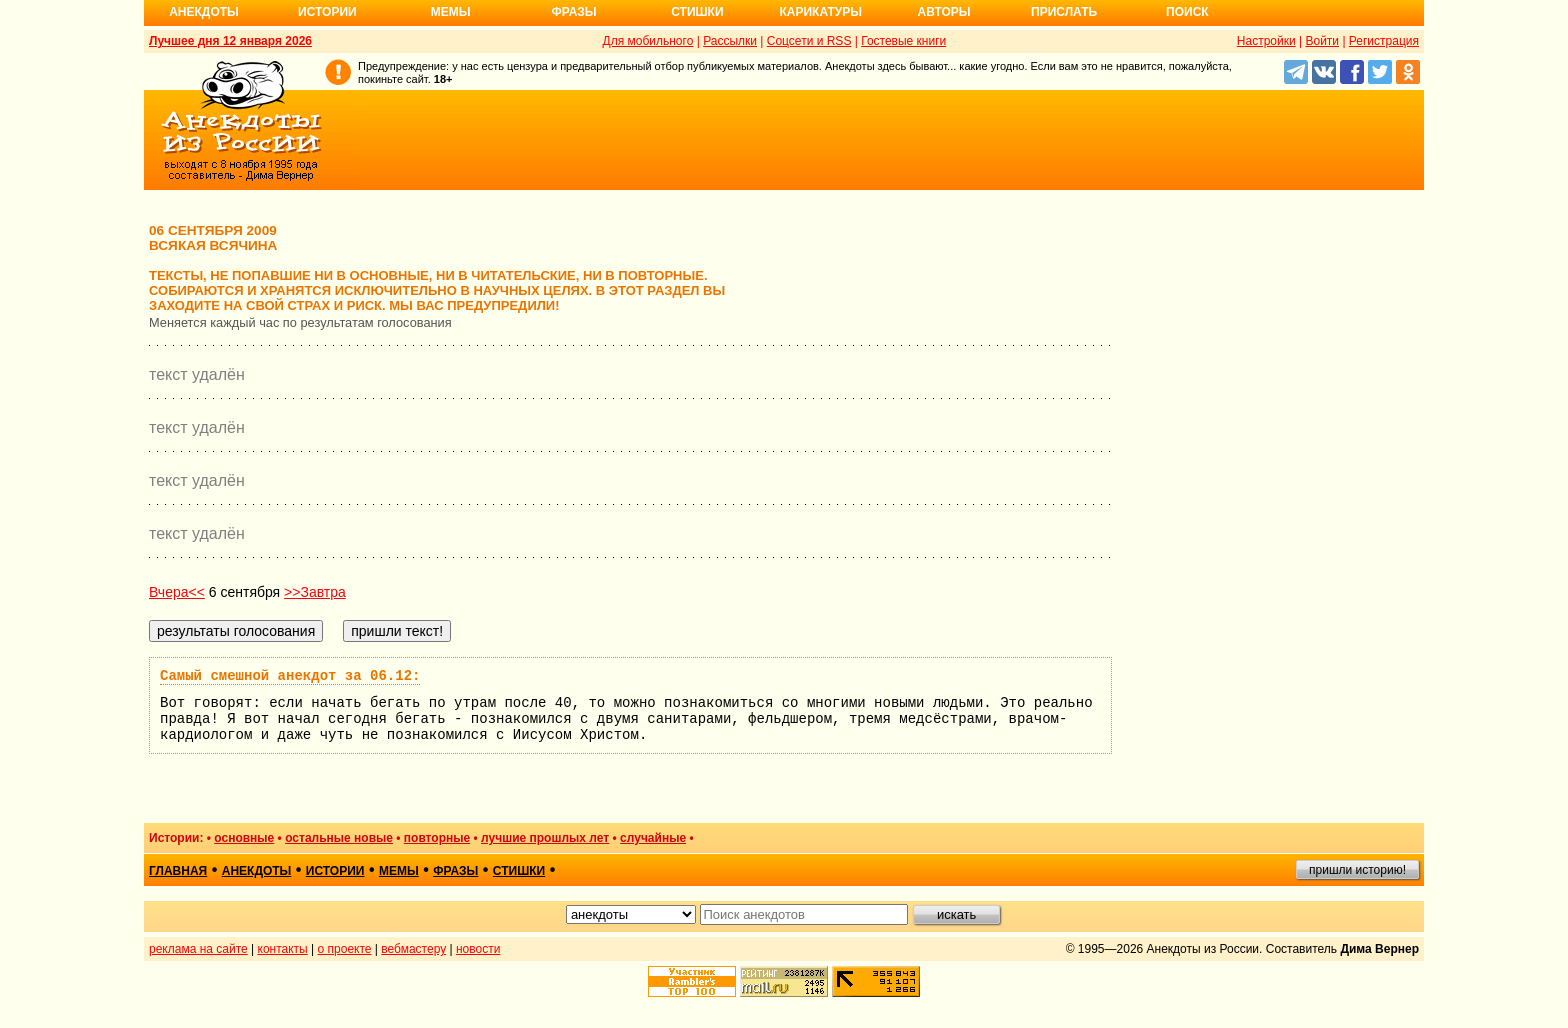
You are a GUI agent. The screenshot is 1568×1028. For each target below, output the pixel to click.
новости (478, 949)
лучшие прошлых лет (545, 838)
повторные (437, 838)
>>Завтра (315, 592)
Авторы (944, 12)
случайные (653, 838)
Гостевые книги (903, 41)
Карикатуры (820, 12)
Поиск (1187, 12)
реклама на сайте (198, 949)
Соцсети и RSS (809, 41)
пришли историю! (1357, 870)
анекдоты (257, 871)
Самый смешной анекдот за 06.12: (290, 676)
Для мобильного (648, 41)
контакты (283, 949)
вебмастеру (413, 949)
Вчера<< (177, 592)
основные (244, 838)
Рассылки (730, 41)
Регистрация (1384, 41)
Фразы (573, 12)
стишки (519, 871)
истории (335, 871)
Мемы (451, 12)
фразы (455, 871)
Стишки (697, 12)
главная (178, 871)
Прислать (1064, 12)
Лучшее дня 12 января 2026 (230, 41)
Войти (1322, 41)
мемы (399, 871)
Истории (327, 12)
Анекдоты (204, 12)
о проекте (345, 949)
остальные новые (339, 838)
